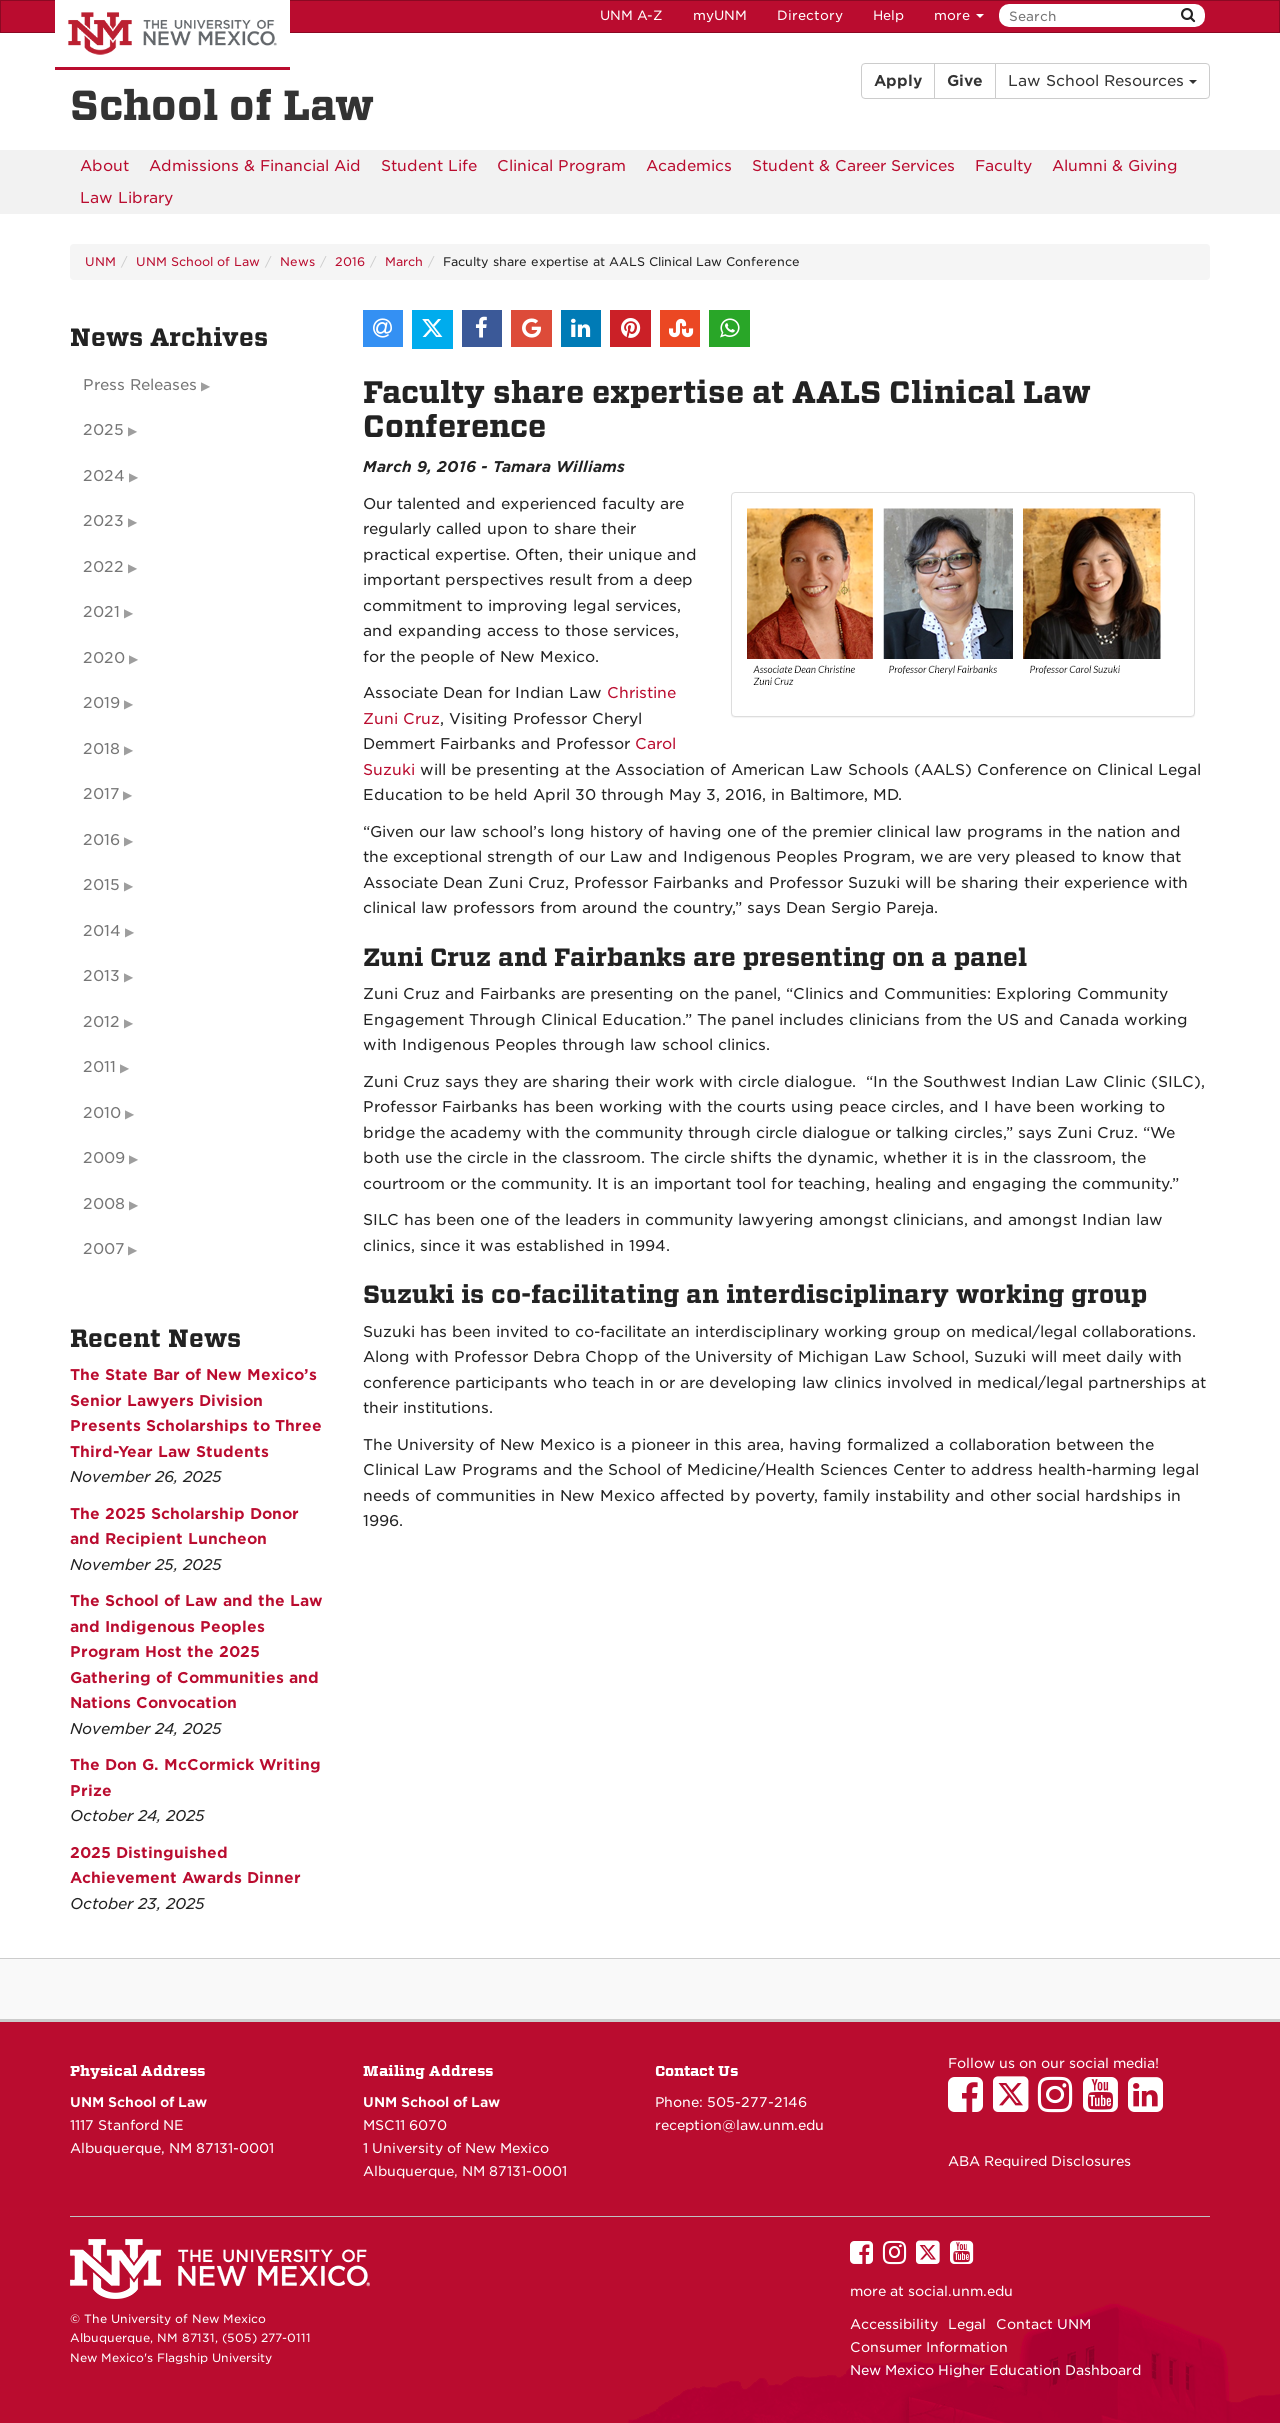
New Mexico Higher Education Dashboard (995, 2370)
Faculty (1003, 166)
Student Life (429, 166)
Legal (967, 2324)
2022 (103, 567)
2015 (101, 885)
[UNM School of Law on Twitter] (1015, 2104)
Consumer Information (929, 2347)
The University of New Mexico (172, 35)
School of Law (222, 106)
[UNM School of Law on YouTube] (1105, 2104)
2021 (101, 612)
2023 (103, 521)
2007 (103, 1249)
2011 (99, 1067)
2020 (104, 658)
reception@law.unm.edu (739, 2125)
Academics (689, 166)
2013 (101, 976)
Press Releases (140, 385)
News (297, 261)
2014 (102, 931)
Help (888, 15)
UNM (100, 261)
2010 (102, 1113)
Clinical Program (561, 166)
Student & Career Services (853, 166)
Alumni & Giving (1115, 166)
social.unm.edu (960, 2291)
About (104, 166)
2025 (103, 430)
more (959, 15)
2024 (104, 476)
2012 (101, 1022)
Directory (810, 15)
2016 (350, 261)
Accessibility (894, 2324)
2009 (104, 1158)
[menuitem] (104, 166)
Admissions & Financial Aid (255, 166)
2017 (101, 794)
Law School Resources (1102, 81)
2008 (104, 1204)
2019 (101, 703)
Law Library (126, 198)
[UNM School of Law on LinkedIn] (1150, 2104)
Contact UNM (1043, 2324)
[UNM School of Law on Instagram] (1060, 2104)
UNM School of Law (198, 261)
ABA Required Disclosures (1039, 2161)
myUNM (720, 15)
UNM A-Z (631, 15)
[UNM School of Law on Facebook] (970, 2104)
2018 (101, 749)
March (404, 261)
